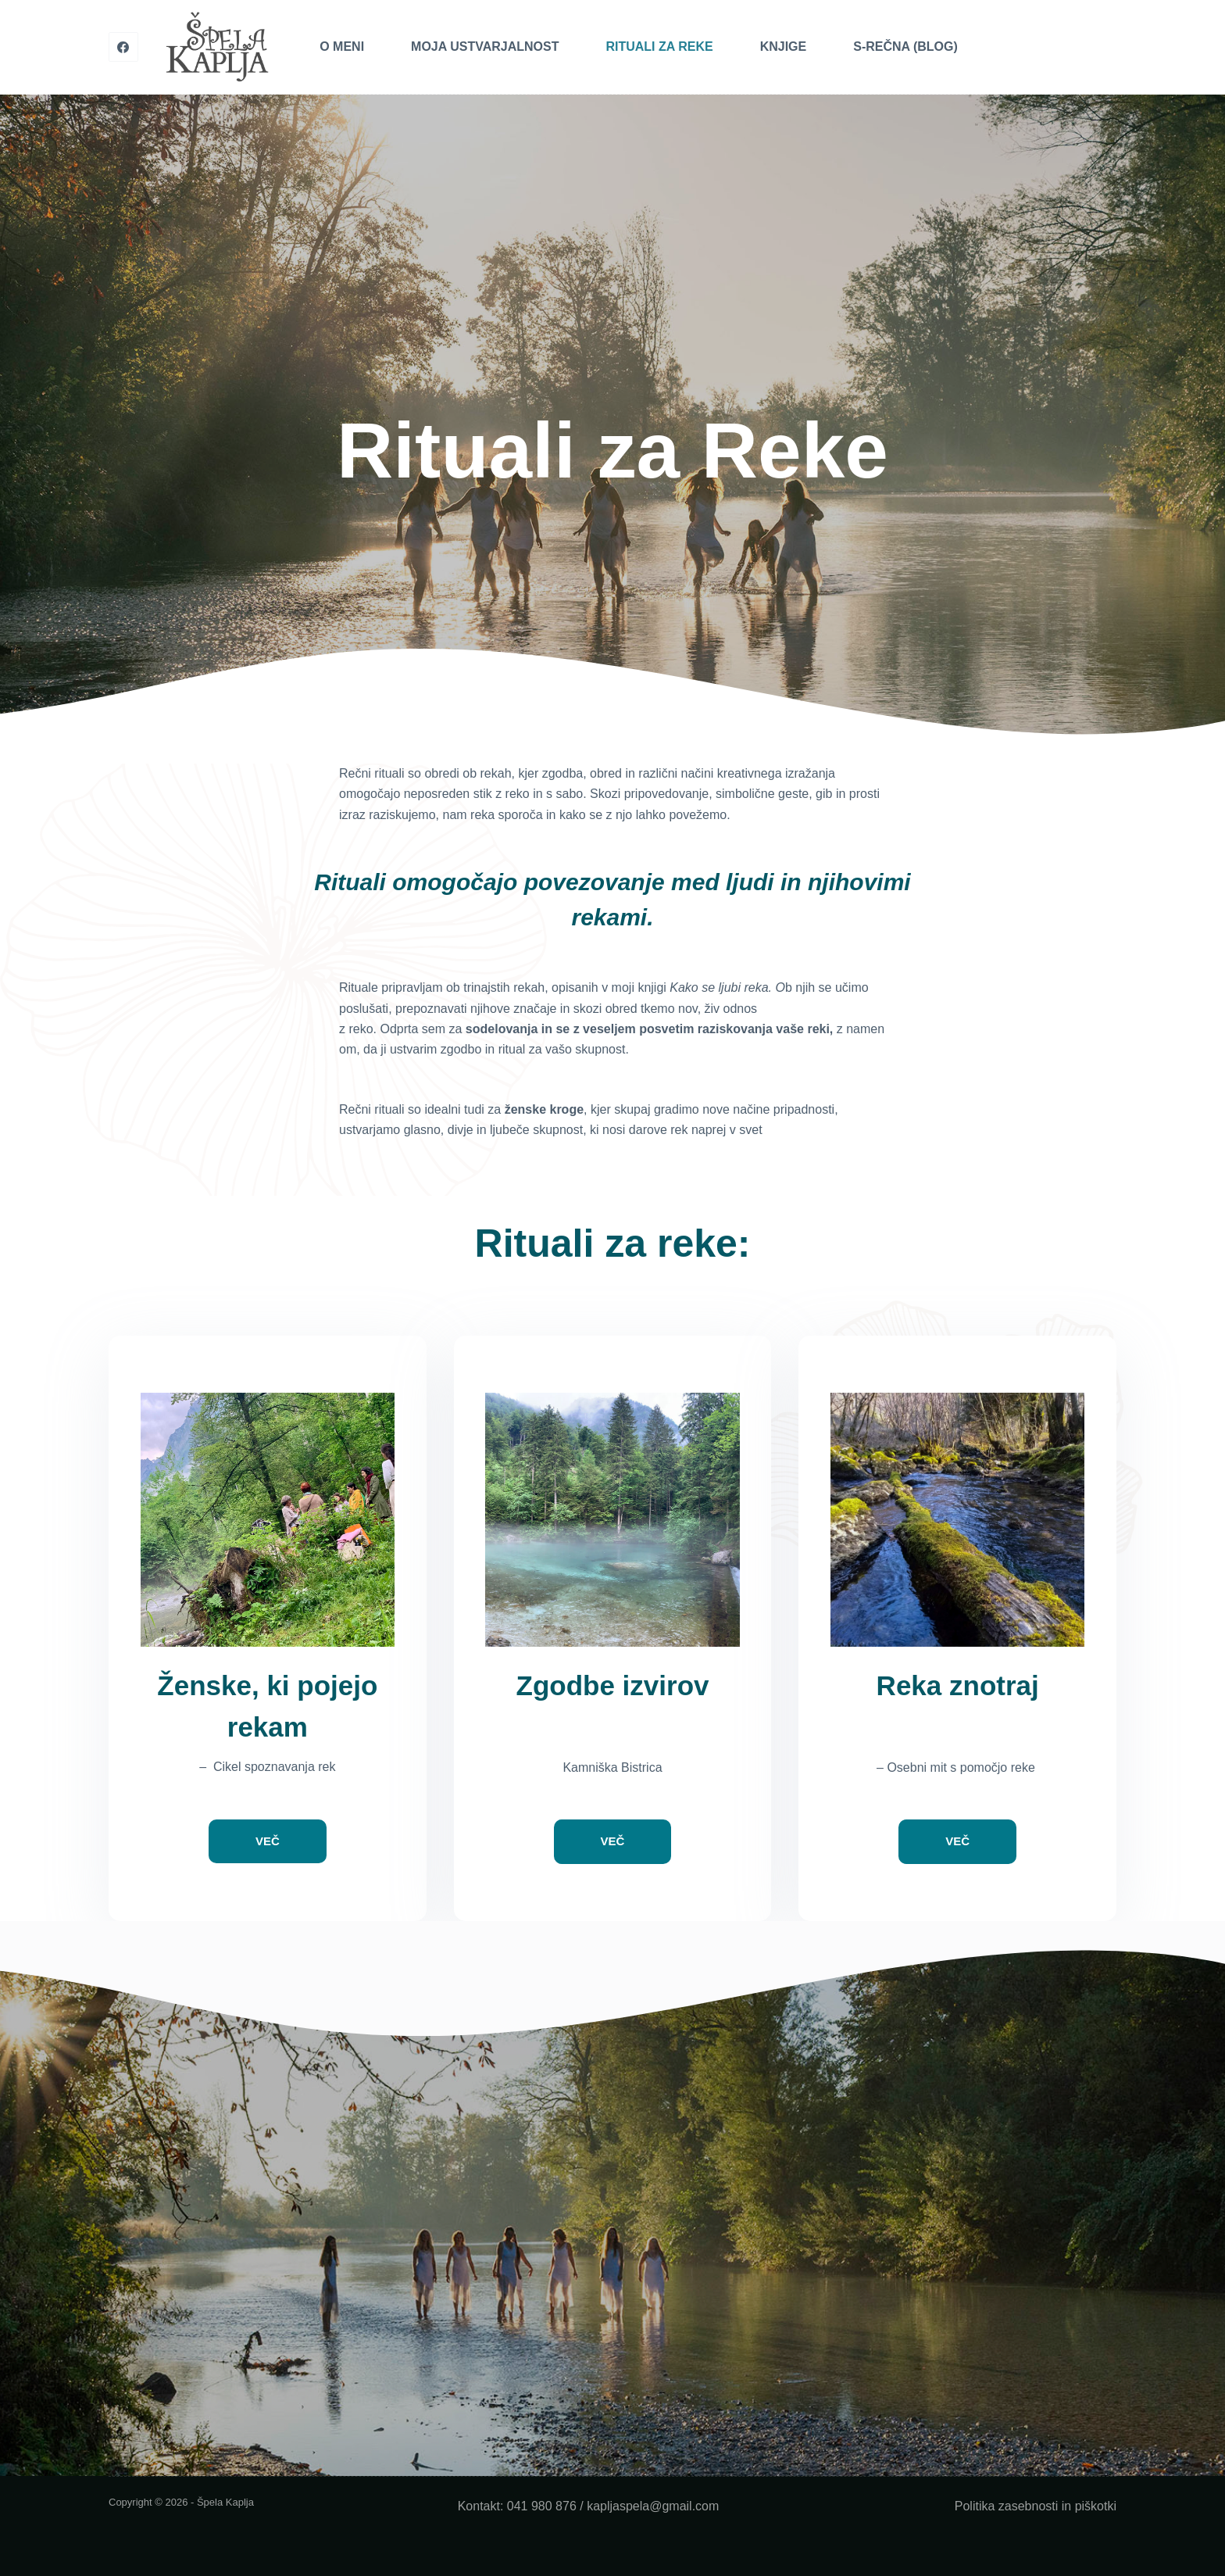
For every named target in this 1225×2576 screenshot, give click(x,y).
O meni (342, 46)
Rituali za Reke (658, 46)
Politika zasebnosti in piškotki (1035, 2506)
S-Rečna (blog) (905, 46)
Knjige (783, 46)
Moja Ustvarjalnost (485, 46)
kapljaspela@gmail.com (653, 2506)
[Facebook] (123, 47)
